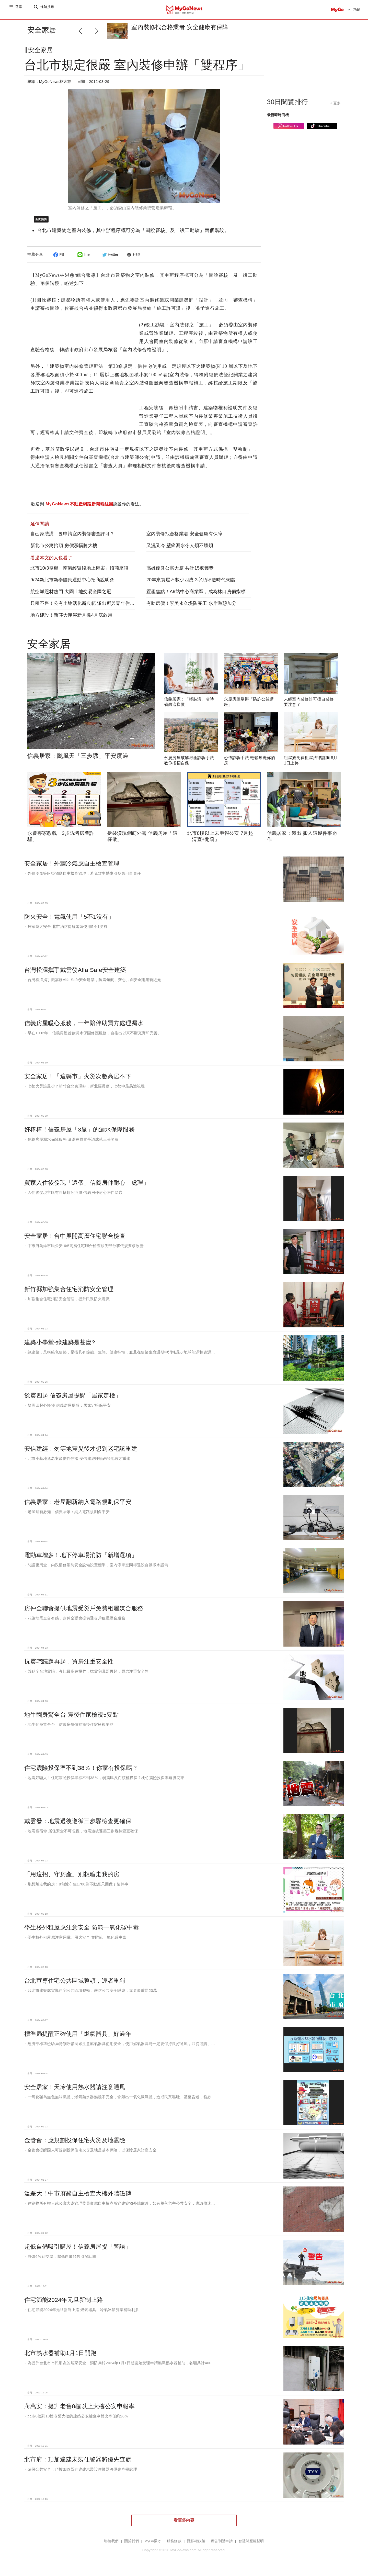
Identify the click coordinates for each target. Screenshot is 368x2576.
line (83, 259)
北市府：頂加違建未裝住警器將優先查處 (77, 2463)
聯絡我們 (111, 2545)
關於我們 (131, 2545)
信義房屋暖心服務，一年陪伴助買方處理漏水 (83, 1027)
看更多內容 (184, 2524)
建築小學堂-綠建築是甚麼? (59, 1346)
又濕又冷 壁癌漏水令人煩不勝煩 (179, 549)
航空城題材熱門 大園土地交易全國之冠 (70, 595)
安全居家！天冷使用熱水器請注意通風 (74, 2091)
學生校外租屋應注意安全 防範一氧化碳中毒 (81, 1931)
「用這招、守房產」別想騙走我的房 (71, 1878)
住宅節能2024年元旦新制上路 (63, 2304)
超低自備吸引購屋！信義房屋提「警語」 (77, 2250)
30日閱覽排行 (287, 106)
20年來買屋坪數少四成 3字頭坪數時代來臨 (190, 583)
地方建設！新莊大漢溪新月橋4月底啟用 (71, 619)
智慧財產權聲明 (251, 2545)
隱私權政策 (196, 2545)
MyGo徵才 (152, 2545)
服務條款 (174, 2545)
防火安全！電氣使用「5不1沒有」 (69, 920)
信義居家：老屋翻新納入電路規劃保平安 (77, 1506)
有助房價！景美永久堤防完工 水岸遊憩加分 (191, 607)
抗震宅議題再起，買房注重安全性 (68, 1665)
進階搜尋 (47, 9)
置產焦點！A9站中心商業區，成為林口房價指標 (196, 595)
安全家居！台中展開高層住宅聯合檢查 (74, 1240)
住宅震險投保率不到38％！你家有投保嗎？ (81, 1772)
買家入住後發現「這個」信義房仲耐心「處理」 (86, 1186)
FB (58, 259)
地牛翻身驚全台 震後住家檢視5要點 (71, 1718)
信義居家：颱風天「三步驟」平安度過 (77, 760)
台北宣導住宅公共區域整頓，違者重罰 (74, 1984)
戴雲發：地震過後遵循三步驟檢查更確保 (77, 1825)
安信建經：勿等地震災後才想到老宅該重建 (80, 1452)
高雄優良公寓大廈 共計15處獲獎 (180, 572)
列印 (132, 259)
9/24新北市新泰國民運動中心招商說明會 (72, 583)
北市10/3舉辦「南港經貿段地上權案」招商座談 (79, 572)
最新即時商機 (278, 119)
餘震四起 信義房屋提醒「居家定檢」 (72, 1399)
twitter (109, 259)
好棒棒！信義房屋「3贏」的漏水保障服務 (79, 1133)
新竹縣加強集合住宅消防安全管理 (68, 1293)
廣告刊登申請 (222, 2545)
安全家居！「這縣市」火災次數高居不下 (77, 1080)
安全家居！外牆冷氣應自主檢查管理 (71, 867)
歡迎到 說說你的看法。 (87, 508)
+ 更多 (335, 107)
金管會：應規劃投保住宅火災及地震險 (74, 2144)
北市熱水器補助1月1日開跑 (60, 2357)
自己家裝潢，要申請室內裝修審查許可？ (72, 537)
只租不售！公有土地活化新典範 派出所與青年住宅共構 (87, 607)
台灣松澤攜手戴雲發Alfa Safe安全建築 (75, 974)
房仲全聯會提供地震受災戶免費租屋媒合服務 (83, 1612)
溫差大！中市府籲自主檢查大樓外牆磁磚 (77, 2197)
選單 (19, 9)
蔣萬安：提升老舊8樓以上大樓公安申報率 (79, 2410)
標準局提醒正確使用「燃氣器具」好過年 (77, 2038)
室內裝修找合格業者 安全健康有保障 (179, 27)
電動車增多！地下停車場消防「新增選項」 (80, 1559)
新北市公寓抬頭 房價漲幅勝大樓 (63, 549)
